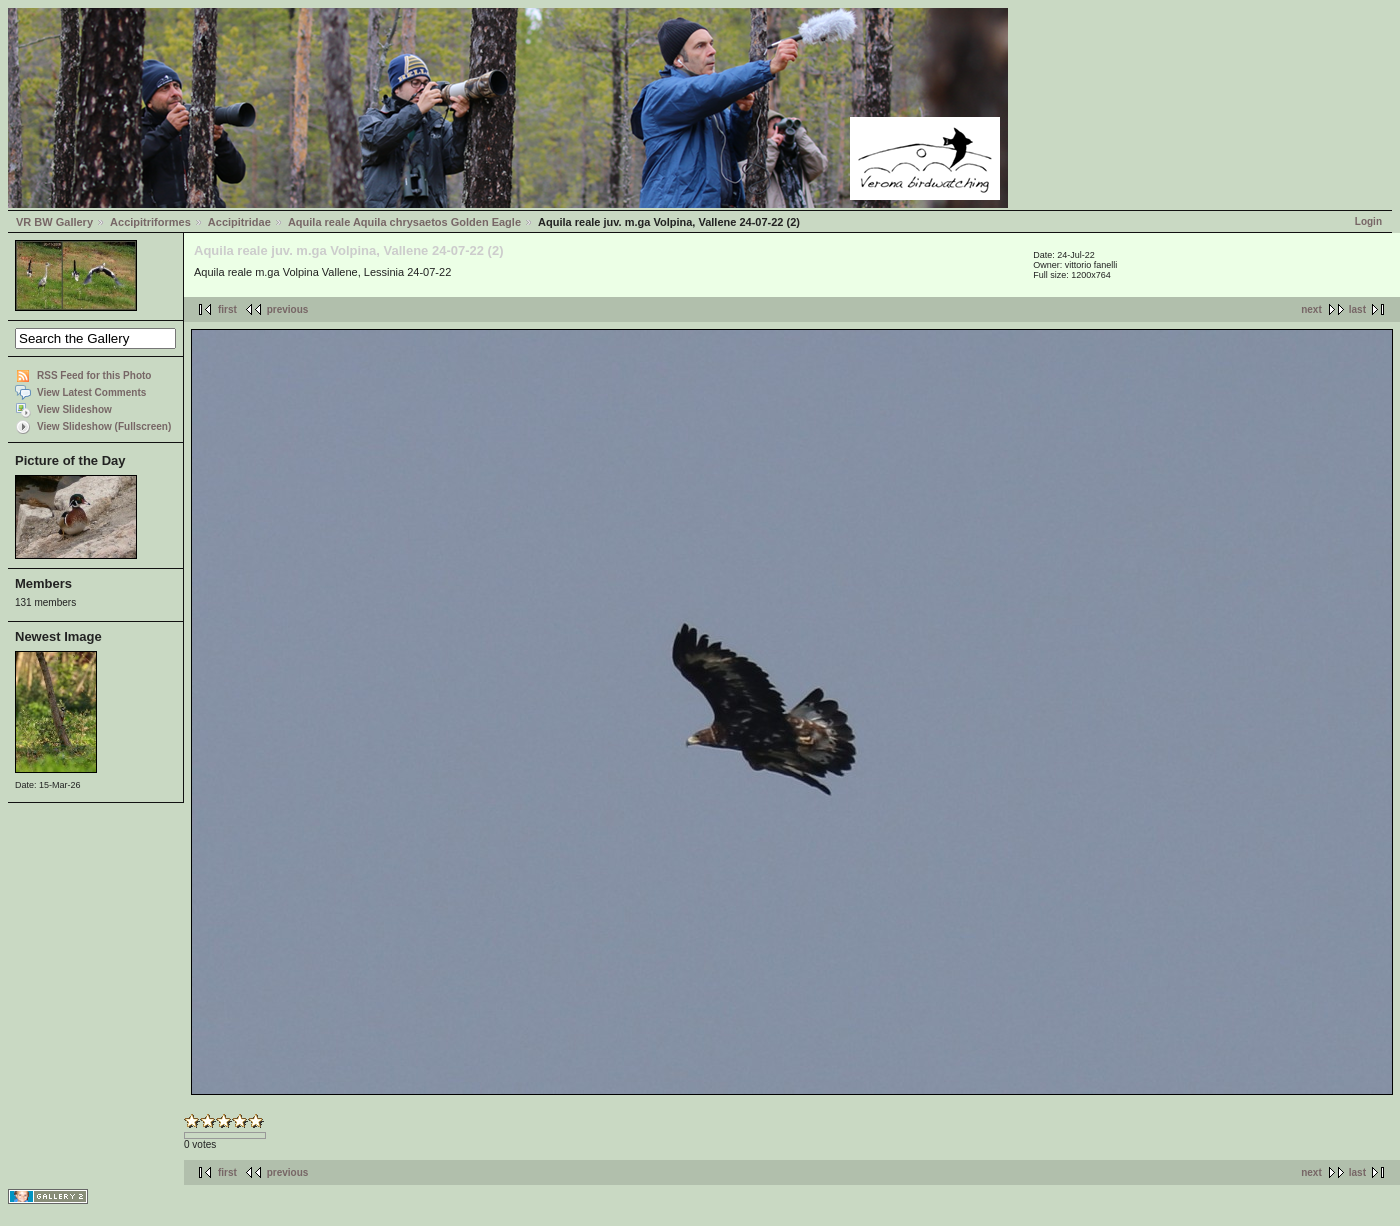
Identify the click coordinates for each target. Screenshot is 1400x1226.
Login (1368, 221)
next (1311, 309)
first (227, 309)
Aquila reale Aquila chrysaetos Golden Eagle (404, 222)
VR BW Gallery (54, 222)
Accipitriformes (150, 222)
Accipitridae (239, 222)
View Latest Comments (91, 392)
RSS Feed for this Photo (94, 375)
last (1357, 309)
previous (288, 309)
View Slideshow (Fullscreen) (104, 426)
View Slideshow (74, 409)
